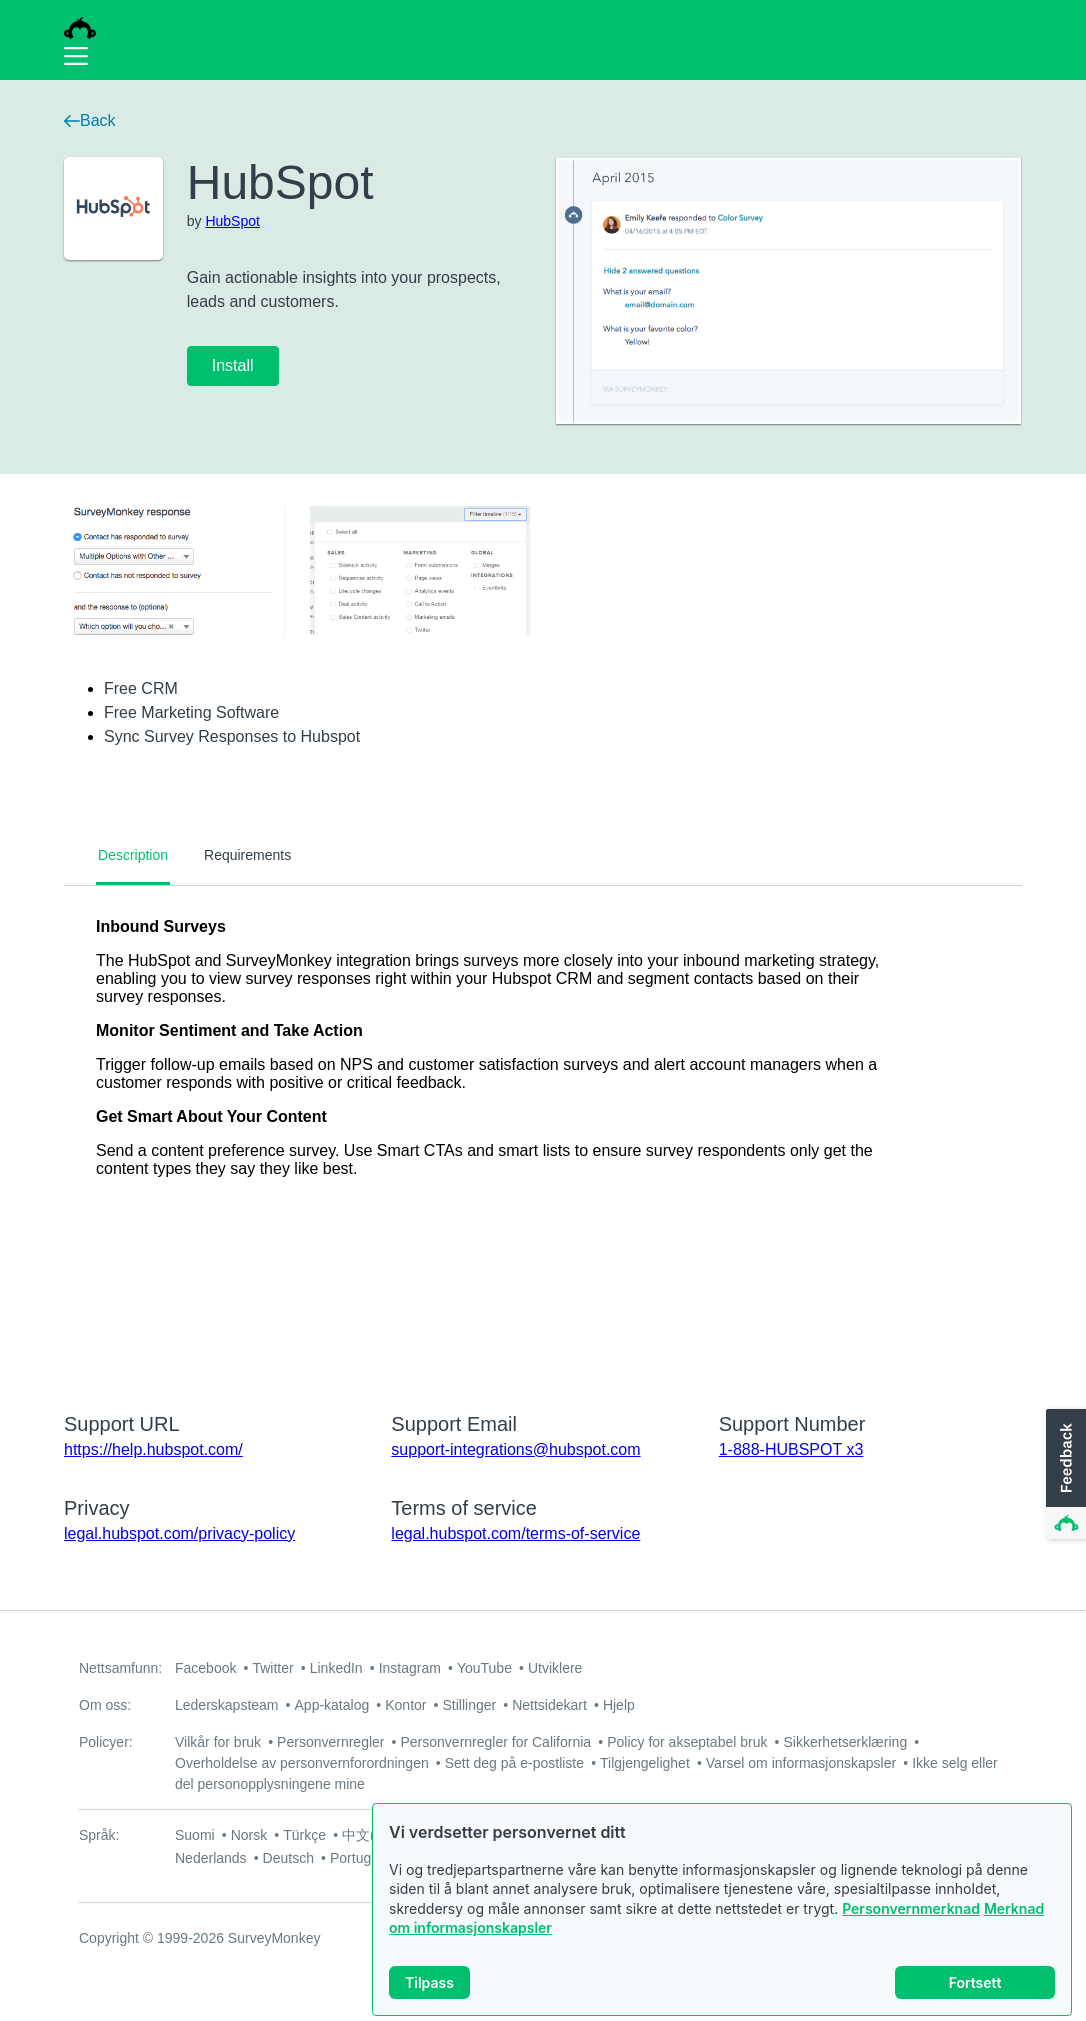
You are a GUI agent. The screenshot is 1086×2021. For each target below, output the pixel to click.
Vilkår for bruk (218, 1742)
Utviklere (555, 1668)
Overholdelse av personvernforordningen (302, 1763)
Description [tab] (133, 855)
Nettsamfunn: (120, 1668)
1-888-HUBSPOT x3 (791, 1449)
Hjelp (619, 1705)
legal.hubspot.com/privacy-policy (179, 1533)
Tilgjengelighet (645, 1763)
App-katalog (332, 1705)
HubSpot (232, 221)
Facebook (205, 1668)
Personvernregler (330, 1742)
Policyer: (106, 1742)
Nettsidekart (549, 1705)
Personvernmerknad (911, 1908)
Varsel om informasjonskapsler (801, 1763)
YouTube (484, 1668)
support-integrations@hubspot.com (515, 1449)
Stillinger (469, 1705)
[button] (1064, 1475)
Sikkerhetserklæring (845, 1742)
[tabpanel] (543, 1136)
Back (90, 120)
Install (233, 365)
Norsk (249, 1835)
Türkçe (304, 1835)
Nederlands (211, 1858)
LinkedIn (336, 1668)
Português (362, 1858)
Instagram (410, 1668)
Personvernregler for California (496, 1742)
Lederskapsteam (227, 1705)
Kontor (405, 1705)
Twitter (272, 1668)
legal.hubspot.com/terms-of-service (515, 1533)
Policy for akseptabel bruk (687, 1742)
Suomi (195, 1835)
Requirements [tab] (247, 855)
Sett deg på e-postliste (514, 1763)
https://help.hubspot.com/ (153, 1449)
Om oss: (105, 1705)
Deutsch (288, 1858)
